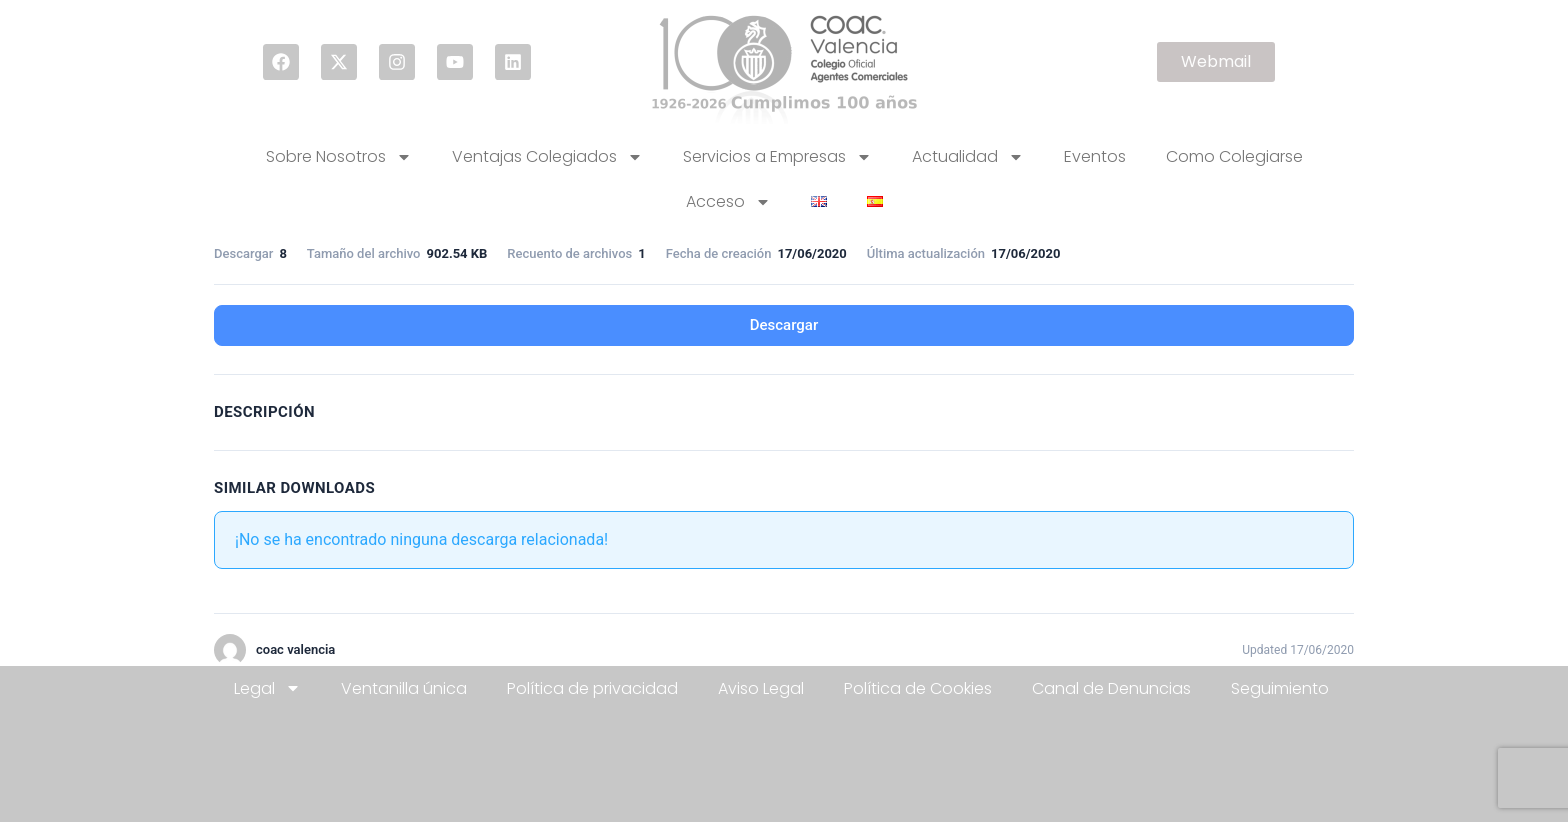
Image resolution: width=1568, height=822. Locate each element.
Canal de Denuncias (1111, 688)
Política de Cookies (918, 688)
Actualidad (968, 157)
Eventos (1095, 156)
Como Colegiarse (1234, 156)
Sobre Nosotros (339, 157)
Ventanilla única (404, 688)
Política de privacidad (592, 688)
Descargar (784, 325)
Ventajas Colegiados (547, 157)
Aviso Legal (761, 688)
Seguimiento (1280, 688)
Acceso (728, 202)
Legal (267, 688)
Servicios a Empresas (777, 157)
